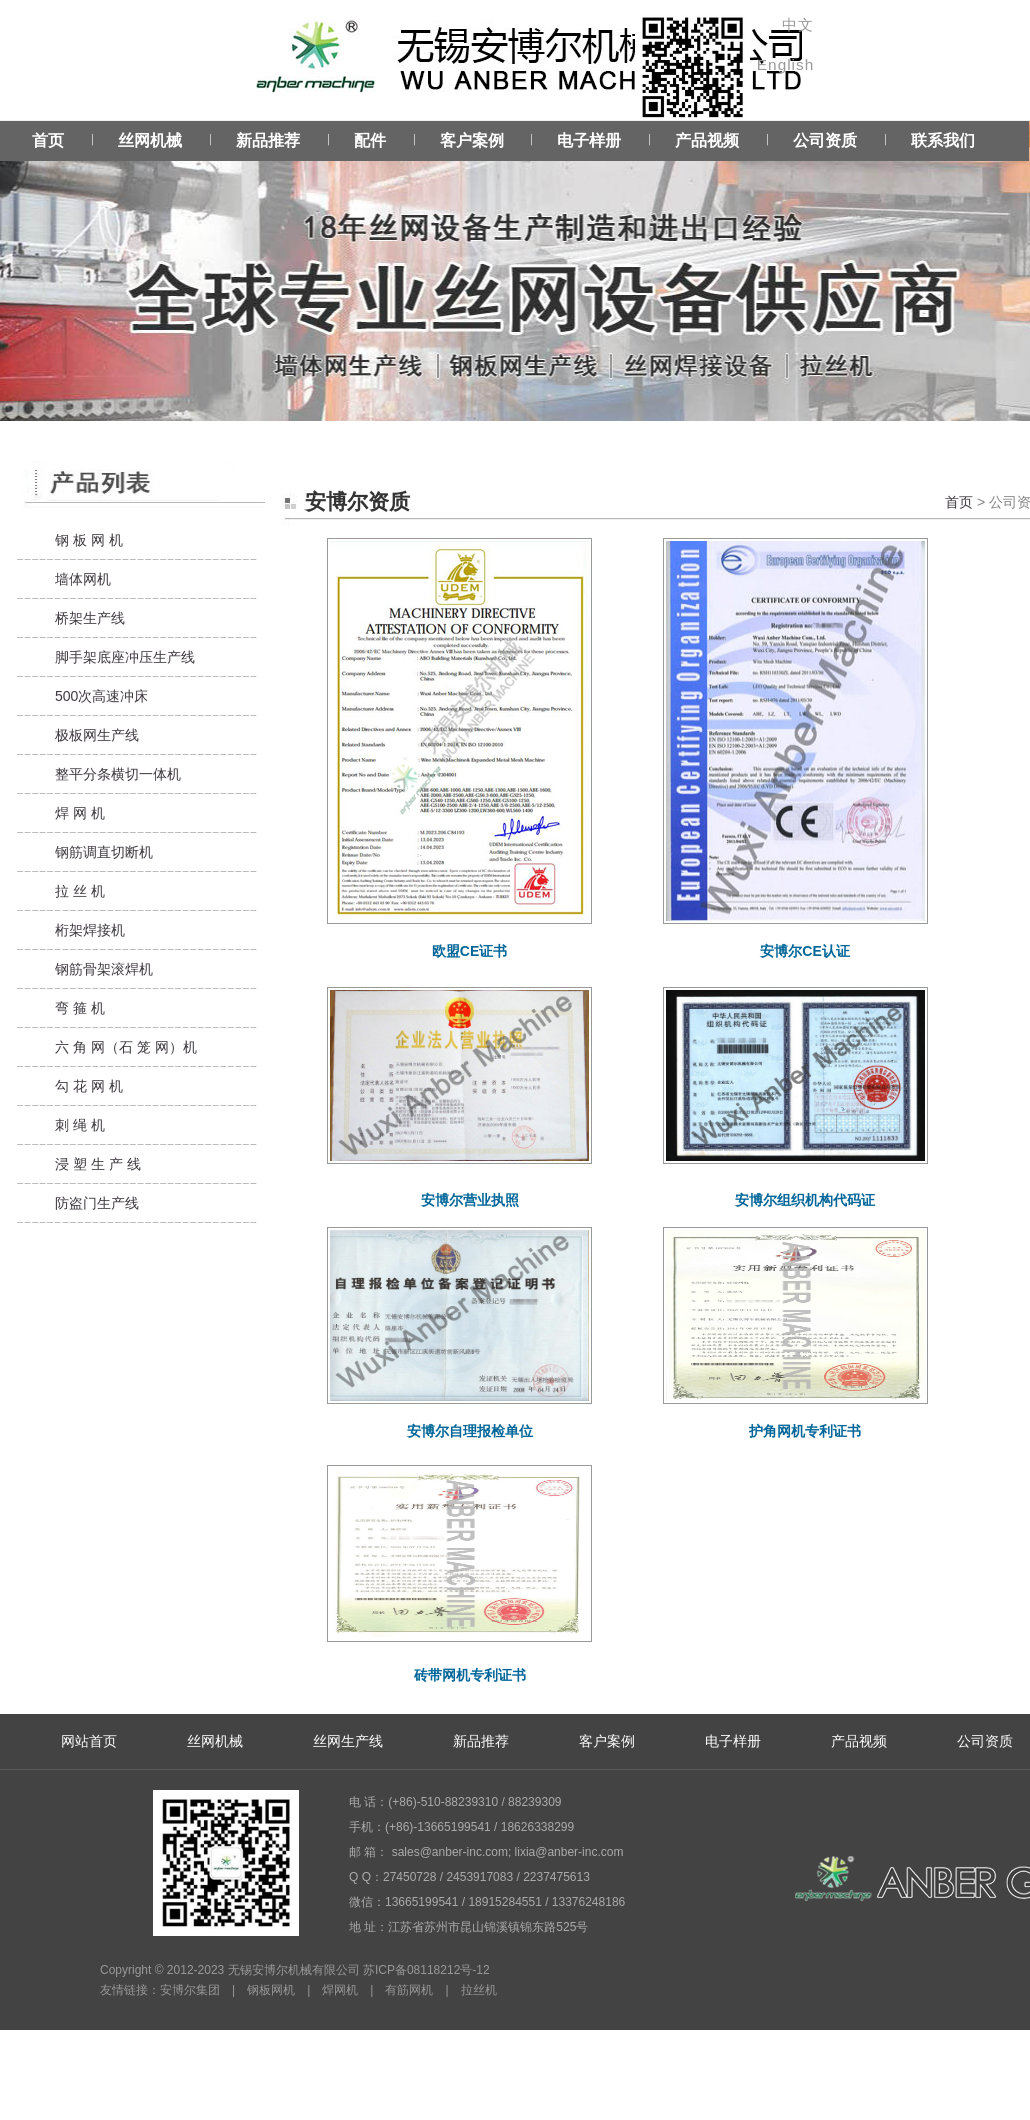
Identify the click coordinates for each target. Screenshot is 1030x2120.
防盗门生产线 (97, 1203)
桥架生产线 (90, 618)
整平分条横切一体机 (118, 774)
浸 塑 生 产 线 (98, 1164)
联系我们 (943, 140)
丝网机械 (150, 140)
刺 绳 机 (80, 1125)
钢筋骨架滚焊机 (104, 969)
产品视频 (707, 140)
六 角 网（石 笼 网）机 (126, 1047)
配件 (370, 140)
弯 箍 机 (80, 1008)
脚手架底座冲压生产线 (125, 657)
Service (515, 271)
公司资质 (825, 140)
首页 (48, 140)
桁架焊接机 (90, 930)
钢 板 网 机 (89, 540)
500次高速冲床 (101, 696)
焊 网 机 (80, 813)
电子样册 (589, 140)
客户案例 (472, 140)
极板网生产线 (97, 735)
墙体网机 (83, 579)
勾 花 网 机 (89, 1086)
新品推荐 (268, 140)
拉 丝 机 (80, 891)
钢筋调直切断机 (104, 852)
